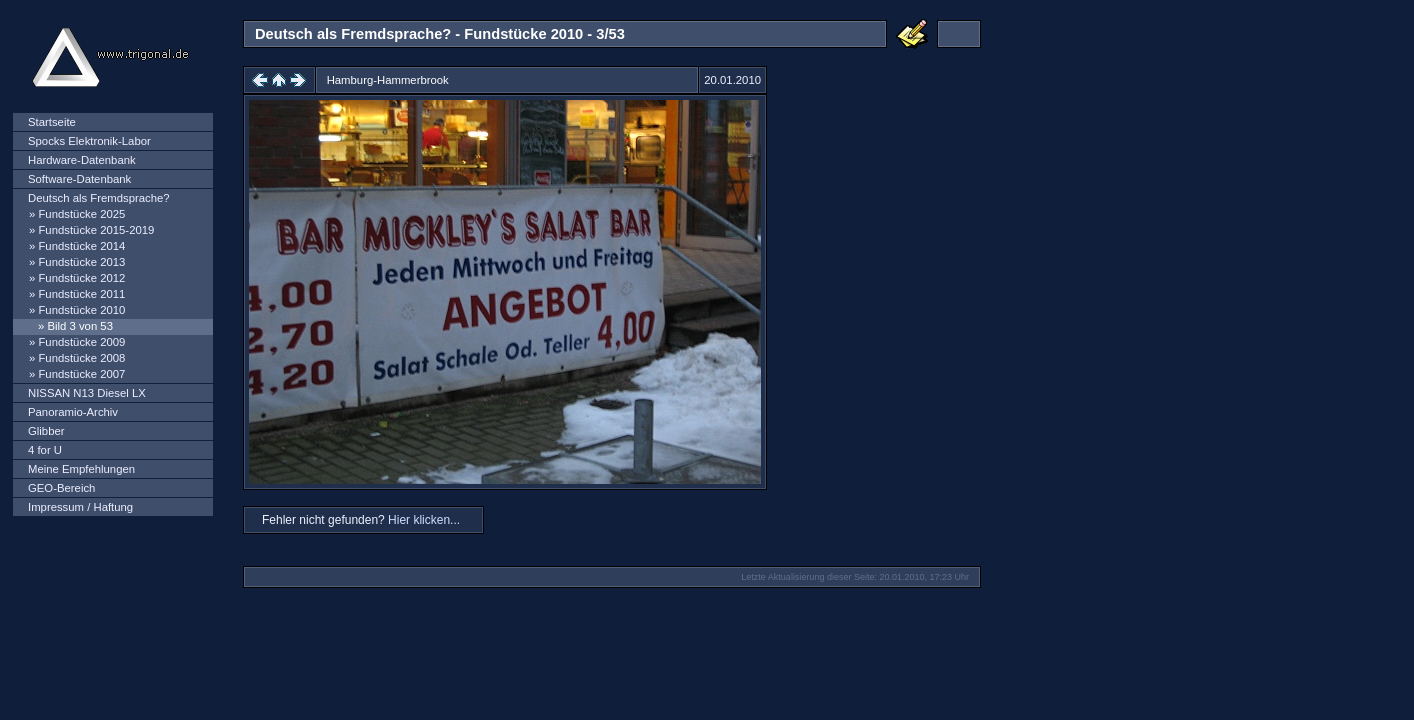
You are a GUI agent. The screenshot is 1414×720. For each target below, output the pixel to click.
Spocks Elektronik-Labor (89, 141)
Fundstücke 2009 (81, 342)
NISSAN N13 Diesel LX (87, 393)
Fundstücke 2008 (81, 358)
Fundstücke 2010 (81, 310)
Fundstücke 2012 (81, 278)
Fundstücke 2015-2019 (96, 230)
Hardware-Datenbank (82, 160)
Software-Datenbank (79, 179)
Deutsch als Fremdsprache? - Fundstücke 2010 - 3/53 (440, 34)
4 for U (45, 450)
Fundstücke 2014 (81, 246)
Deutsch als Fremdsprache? (99, 198)
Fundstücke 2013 (81, 262)
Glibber (46, 431)
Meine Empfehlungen (81, 469)
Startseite (52, 122)
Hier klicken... (424, 520)
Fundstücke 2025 (81, 214)
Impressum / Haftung (80, 507)
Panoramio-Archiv (73, 412)
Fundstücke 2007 (81, 374)
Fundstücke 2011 (81, 294)
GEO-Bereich (61, 488)
